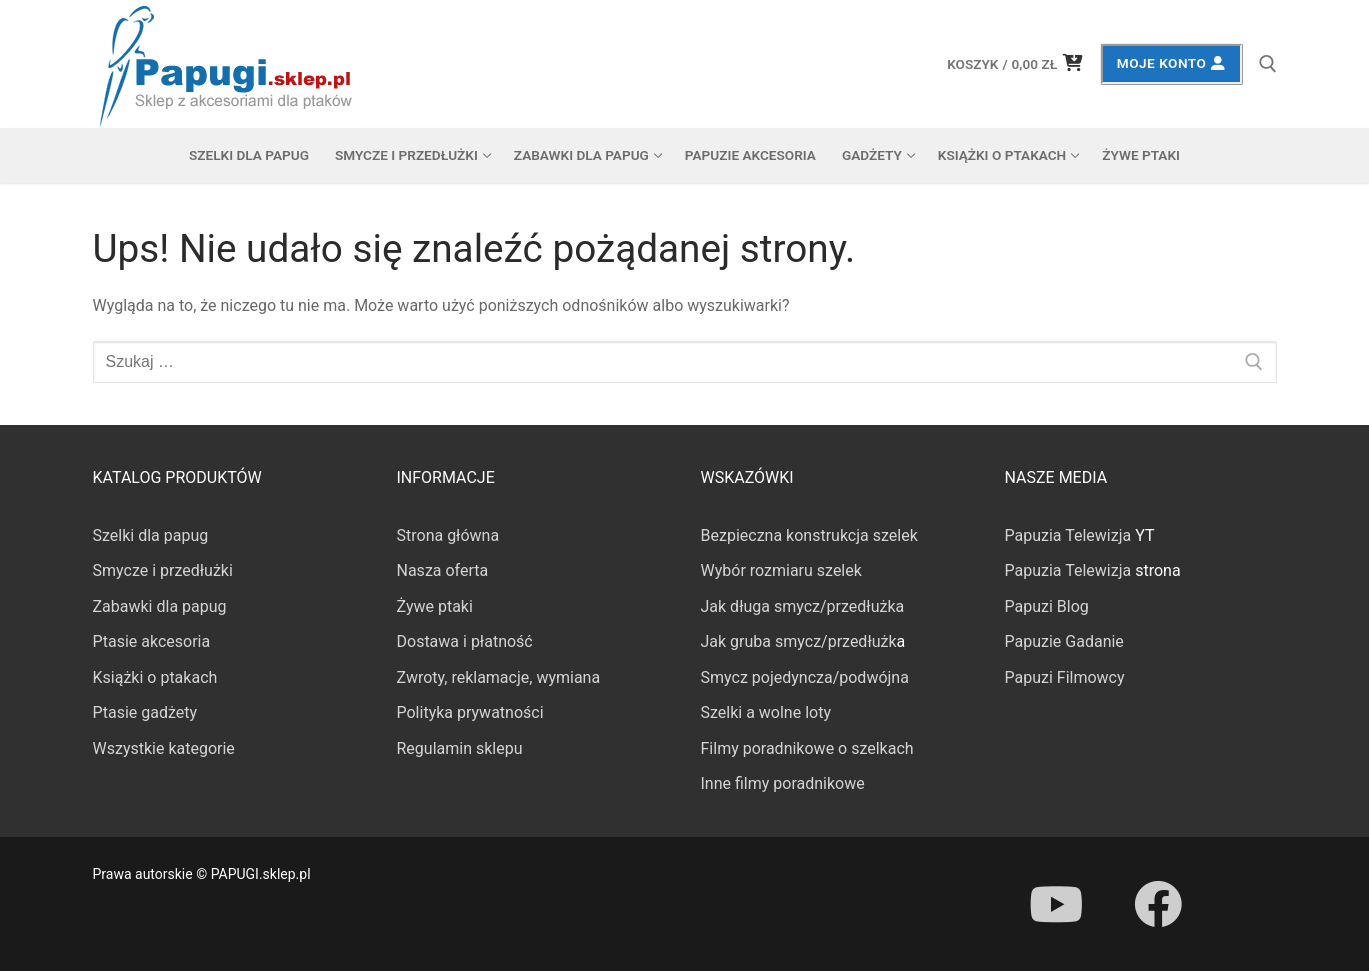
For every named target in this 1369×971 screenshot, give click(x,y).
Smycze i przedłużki (163, 570)
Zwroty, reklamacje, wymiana (499, 677)
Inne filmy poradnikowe (783, 783)
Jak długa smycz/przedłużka (803, 606)
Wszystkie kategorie (164, 748)
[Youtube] (1056, 904)
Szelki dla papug (151, 535)
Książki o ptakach (155, 677)
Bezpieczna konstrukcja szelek (809, 535)
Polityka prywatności (470, 712)
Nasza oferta (443, 570)
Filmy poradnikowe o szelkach (807, 748)
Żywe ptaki (435, 606)
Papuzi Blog (1047, 606)
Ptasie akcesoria (152, 641)
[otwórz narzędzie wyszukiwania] (1268, 64)
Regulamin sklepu (460, 748)
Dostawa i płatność (465, 641)
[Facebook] (1158, 904)
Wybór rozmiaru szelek (781, 570)
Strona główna (448, 535)
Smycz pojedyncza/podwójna (805, 677)
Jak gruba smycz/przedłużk (799, 641)
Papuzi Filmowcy (1065, 677)
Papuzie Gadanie (1064, 641)
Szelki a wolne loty (766, 712)
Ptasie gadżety (145, 712)
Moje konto (1171, 63)
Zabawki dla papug (160, 606)
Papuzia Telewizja (1068, 535)
